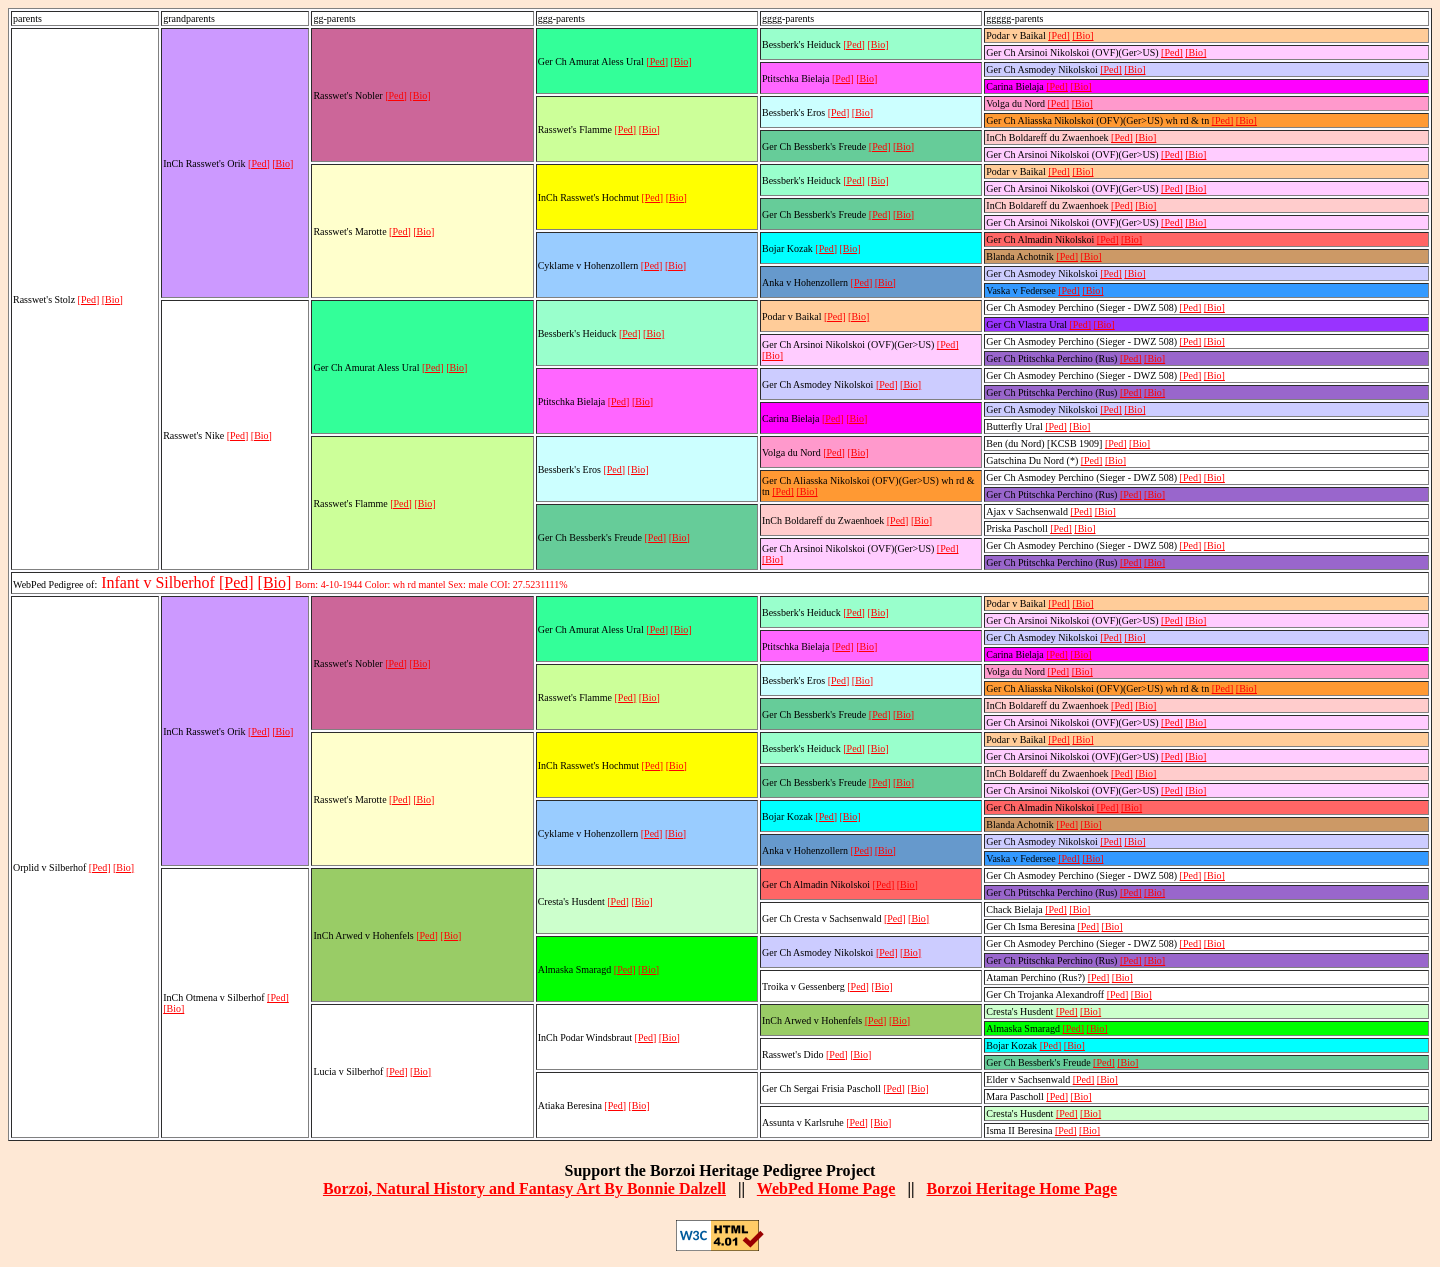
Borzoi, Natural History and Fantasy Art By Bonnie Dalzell (524, 1188)
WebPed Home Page (826, 1188)
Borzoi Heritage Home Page (1021, 1188)
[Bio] (112, 299)
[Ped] (89, 299)
